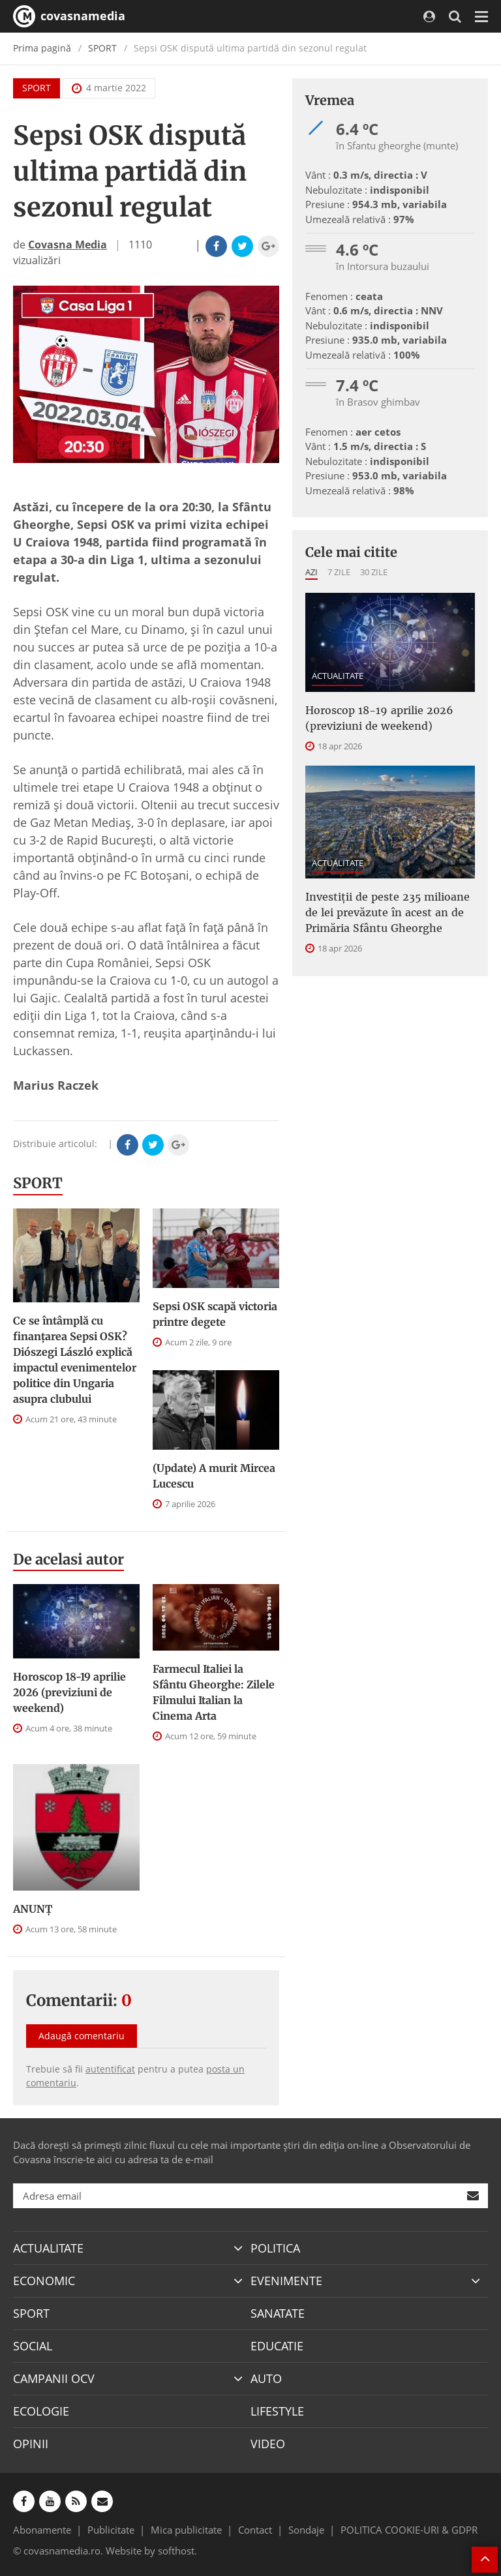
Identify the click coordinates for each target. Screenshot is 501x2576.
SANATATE (277, 2313)
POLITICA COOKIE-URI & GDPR (409, 2529)
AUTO (266, 2378)
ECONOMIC (44, 2280)
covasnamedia (69, 16)
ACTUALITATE (337, 675)
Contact (255, 2529)
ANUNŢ (32, 1908)
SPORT (102, 48)
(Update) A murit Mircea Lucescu (214, 1475)
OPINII (30, 2443)
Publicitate (110, 2529)
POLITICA (275, 2248)
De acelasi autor (68, 1559)
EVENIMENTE (286, 2280)
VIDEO (267, 2443)
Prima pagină (42, 48)
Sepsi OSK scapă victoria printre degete (215, 1314)
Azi (311, 572)
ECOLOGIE (41, 2411)
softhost (176, 2550)
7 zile (338, 572)
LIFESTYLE (277, 2411)
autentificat (110, 2069)
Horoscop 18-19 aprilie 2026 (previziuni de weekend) (69, 1692)
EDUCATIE (276, 2346)
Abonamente (42, 2529)
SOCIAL (32, 2346)
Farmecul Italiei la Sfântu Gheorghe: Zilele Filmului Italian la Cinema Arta (214, 1692)
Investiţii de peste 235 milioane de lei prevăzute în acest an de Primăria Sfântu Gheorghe (387, 912)
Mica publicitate (186, 2529)
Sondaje (306, 2529)
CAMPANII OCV (54, 2378)
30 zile (373, 572)
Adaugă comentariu (81, 2035)
